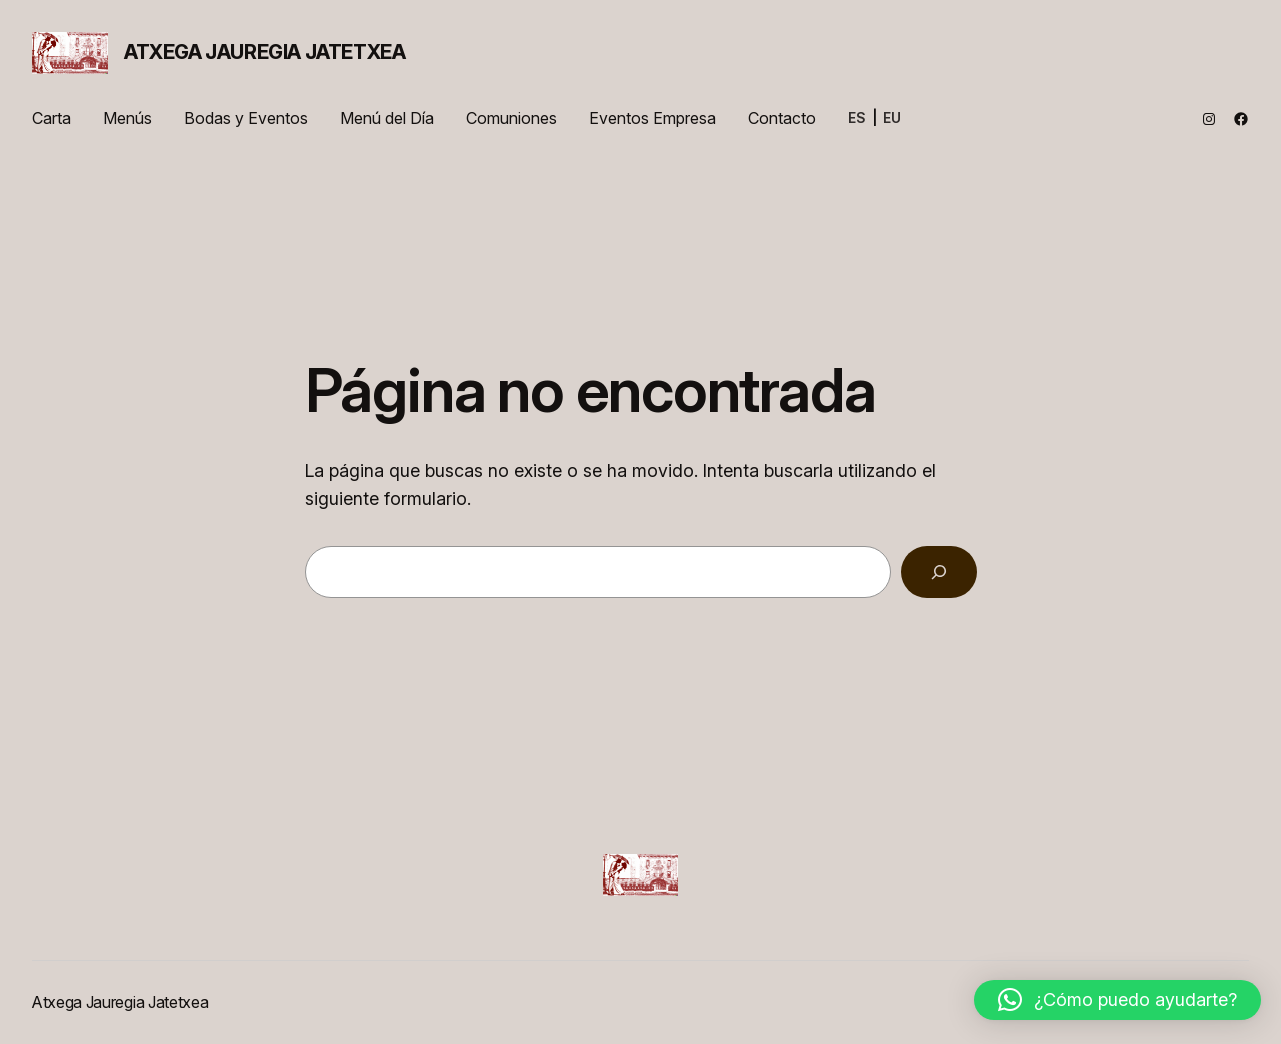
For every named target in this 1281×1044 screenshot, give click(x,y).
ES (857, 118)
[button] (1117, 1000)
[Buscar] (939, 572)
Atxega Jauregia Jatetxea (264, 52)
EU (892, 118)
